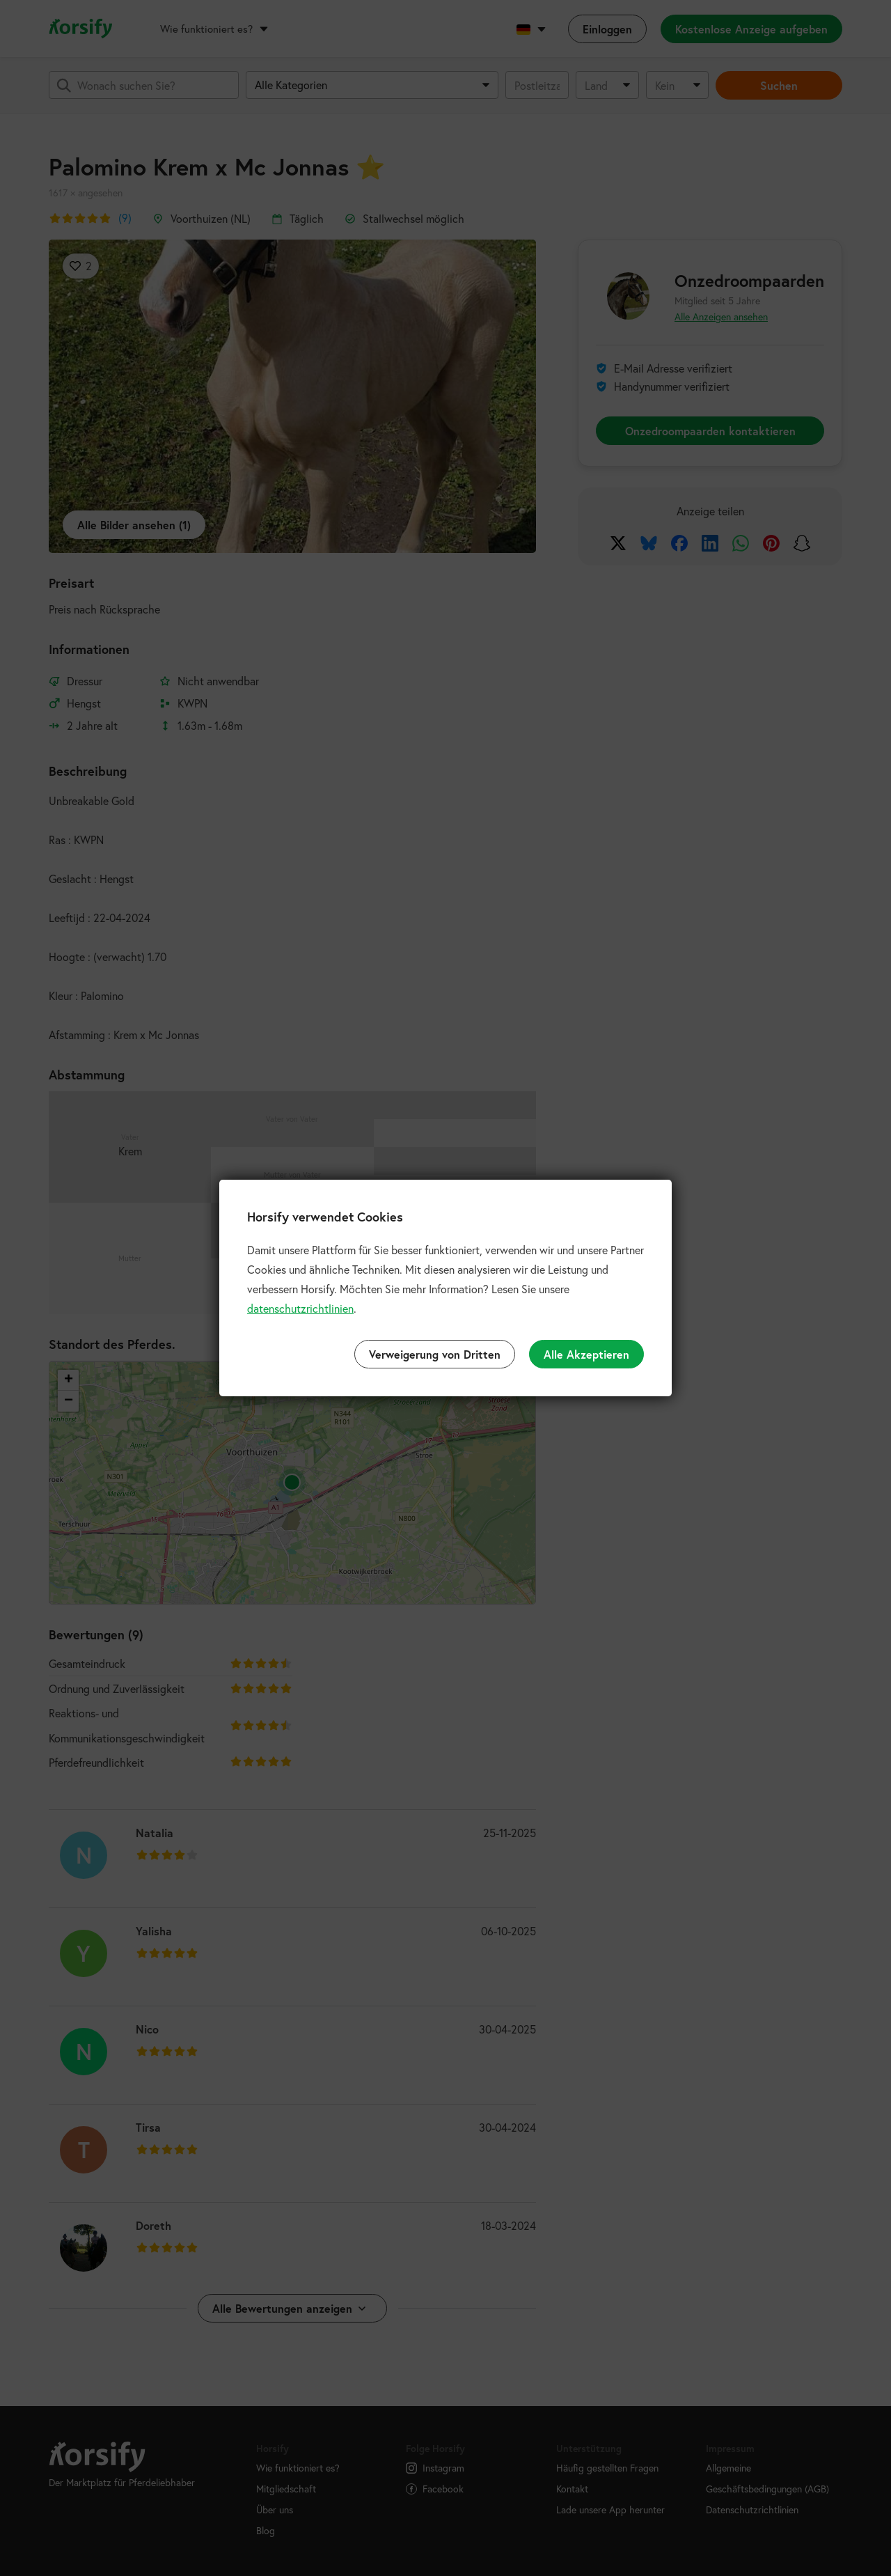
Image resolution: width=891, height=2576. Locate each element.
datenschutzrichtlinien (300, 1308)
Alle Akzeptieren (586, 1354)
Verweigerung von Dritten (434, 1354)
